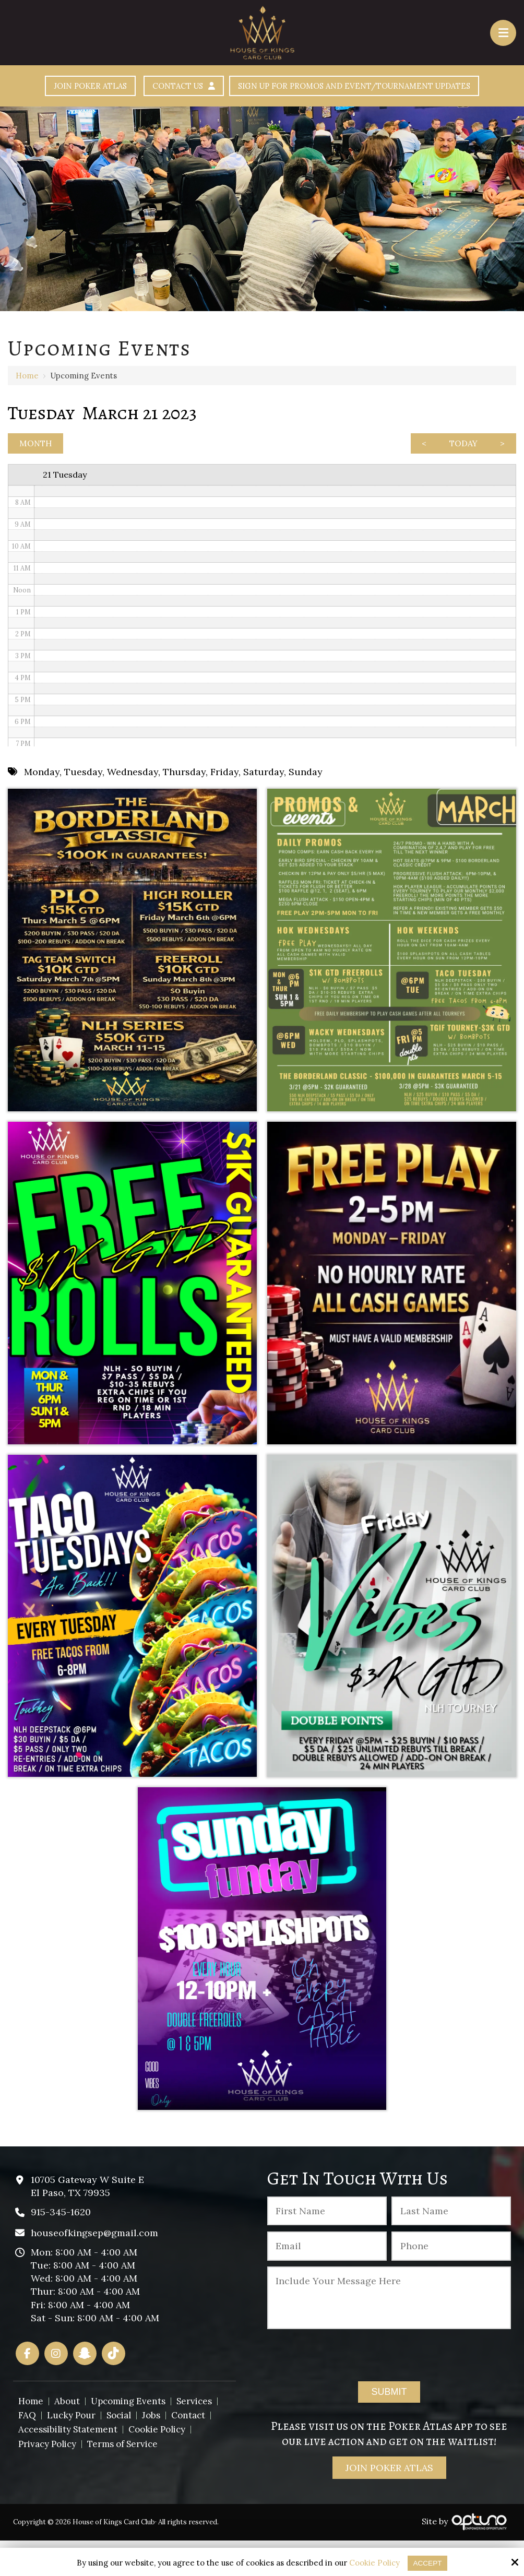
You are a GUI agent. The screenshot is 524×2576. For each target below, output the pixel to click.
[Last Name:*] (451, 2246)
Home (27, 405)
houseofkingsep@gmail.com (94, 2268)
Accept (428, 2562)
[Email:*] (327, 2281)
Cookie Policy (373, 2563)
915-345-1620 (61, 2247)
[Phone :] (451, 2281)
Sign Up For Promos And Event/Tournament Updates (262, 115)
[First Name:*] (327, 2246)
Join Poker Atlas (211, 87)
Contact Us (319, 87)
